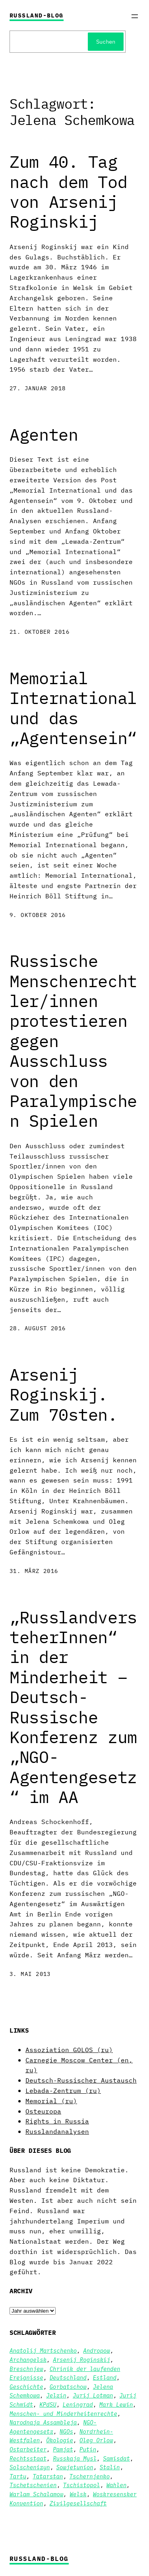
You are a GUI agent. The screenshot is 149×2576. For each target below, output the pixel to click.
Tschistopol (81, 2485)
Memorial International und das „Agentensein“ (73, 708)
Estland (104, 2377)
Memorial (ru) (51, 2100)
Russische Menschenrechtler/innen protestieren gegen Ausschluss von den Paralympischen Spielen (73, 1041)
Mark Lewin (116, 2404)
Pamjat (63, 2449)
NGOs (66, 2431)
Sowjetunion (74, 2467)
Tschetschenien (33, 2485)
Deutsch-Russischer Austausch (81, 2080)
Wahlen (116, 2485)
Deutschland (68, 2377)
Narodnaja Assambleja (43, 2422)
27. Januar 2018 (38, 388)
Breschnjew (26, 2369)
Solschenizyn (30, 2467)
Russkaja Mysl (75, 2458)
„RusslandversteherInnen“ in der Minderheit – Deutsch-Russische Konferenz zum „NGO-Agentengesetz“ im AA (73, 1707)
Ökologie (59, 2440)
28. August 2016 (38, 1328)
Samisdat (116, 2458)
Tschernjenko (90, 2476)
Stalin (110, 2467)
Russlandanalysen (57, 2131)
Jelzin (56, 2395)
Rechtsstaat (28, 2458)
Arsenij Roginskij (81, 2359)
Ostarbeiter (28, 2449)
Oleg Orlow (96, 2440)
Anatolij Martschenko (43, 2350)
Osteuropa (43, 2111)
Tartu (18, 2476)
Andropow (96, 2350)
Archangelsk (28, 2359)
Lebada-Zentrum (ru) (63, 2090)
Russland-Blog (37, 15)
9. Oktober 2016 (38, 915)
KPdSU (47, 2404)
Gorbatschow (68, 2386)
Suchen (105, 41)
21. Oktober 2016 (40, 631)
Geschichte (26, 2386)
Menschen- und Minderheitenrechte (63, 2413)
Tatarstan (48, 2476)
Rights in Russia (57, 2121)
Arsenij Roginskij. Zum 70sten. (64, 1395)
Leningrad (78, 2404)
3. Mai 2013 (30, 1974)
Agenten (44, 435)
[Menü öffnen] (134, 16)
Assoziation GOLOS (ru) (69, 2049)
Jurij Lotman (93, 2395)
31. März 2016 (34, 1571)
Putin (87, 2449)
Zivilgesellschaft (78, 2503)
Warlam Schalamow (36, 2494)
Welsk (78, 2494)
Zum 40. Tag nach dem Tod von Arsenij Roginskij (68, 192)
